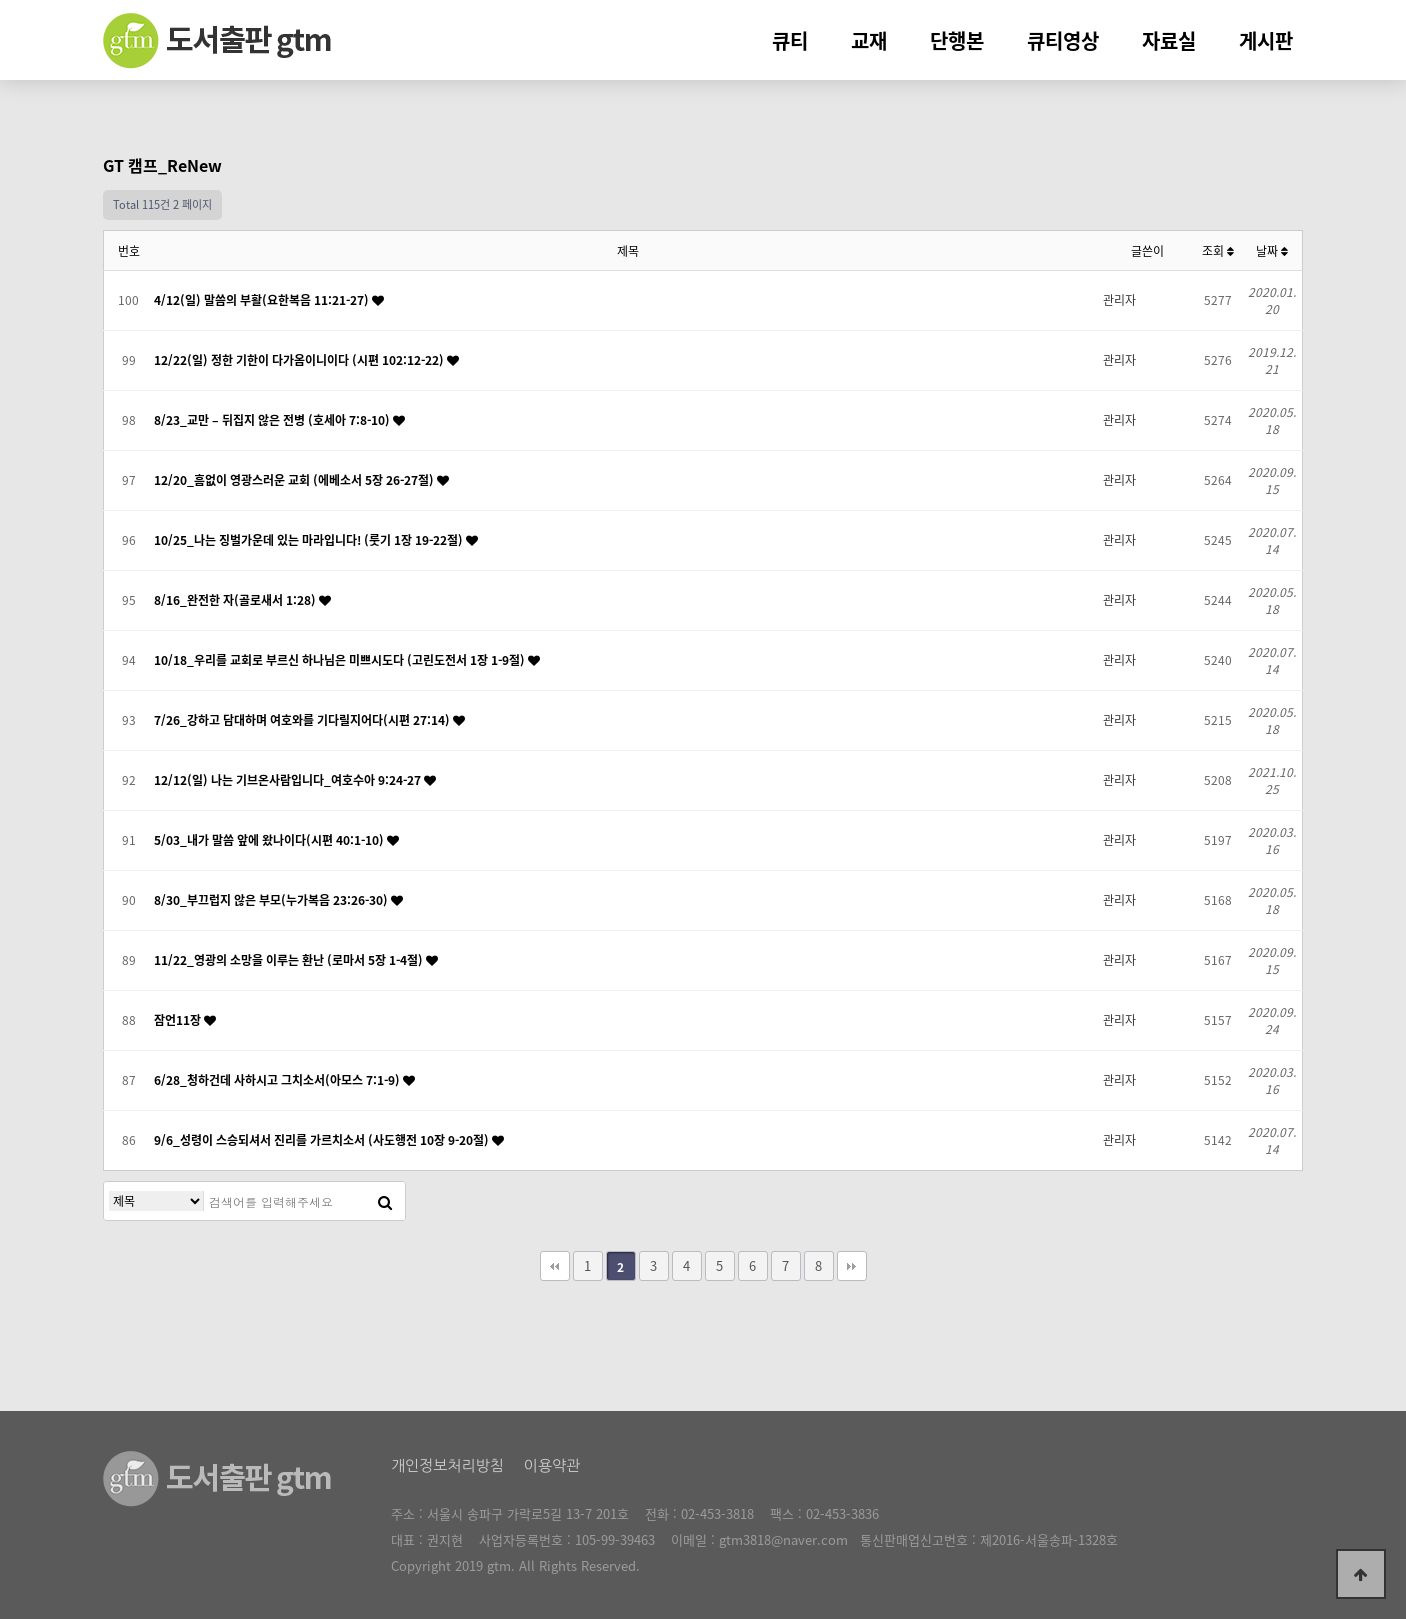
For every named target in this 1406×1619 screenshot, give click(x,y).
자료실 (1169, 40)
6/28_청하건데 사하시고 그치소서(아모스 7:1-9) (278, 1080)
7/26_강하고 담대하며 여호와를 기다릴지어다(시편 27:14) (303, 720)
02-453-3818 (717, 1513)
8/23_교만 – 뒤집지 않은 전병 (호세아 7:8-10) (273, 420)
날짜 (1272, 251)
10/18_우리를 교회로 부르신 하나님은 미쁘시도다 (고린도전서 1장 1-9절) (341, 660)
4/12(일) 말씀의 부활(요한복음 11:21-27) (263, 300)
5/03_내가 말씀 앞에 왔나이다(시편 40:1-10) (270, 840)
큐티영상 (1063, 40)
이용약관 (552, 1465)
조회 (1218, 251)
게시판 (1266, 40)
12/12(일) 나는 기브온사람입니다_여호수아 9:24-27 (289, 780)
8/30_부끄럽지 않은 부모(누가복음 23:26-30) (272, 900)
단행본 (957, 40)
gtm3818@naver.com (783, 1539)
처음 (555, 1266)
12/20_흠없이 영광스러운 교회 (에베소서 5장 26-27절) (295, 480)
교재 (869, 40)
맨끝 (852, 1266)
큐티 (790, 40)
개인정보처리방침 (447, 1465)
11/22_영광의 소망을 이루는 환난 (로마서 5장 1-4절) (290, 960)
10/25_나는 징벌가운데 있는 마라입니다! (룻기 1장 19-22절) (310, 540)
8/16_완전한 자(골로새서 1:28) (236, 600)
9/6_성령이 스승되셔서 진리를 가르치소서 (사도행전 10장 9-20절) (323, 1140)
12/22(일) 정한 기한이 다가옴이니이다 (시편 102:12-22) (300, 360)
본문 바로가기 (0, 0)
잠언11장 (179, 1020)
